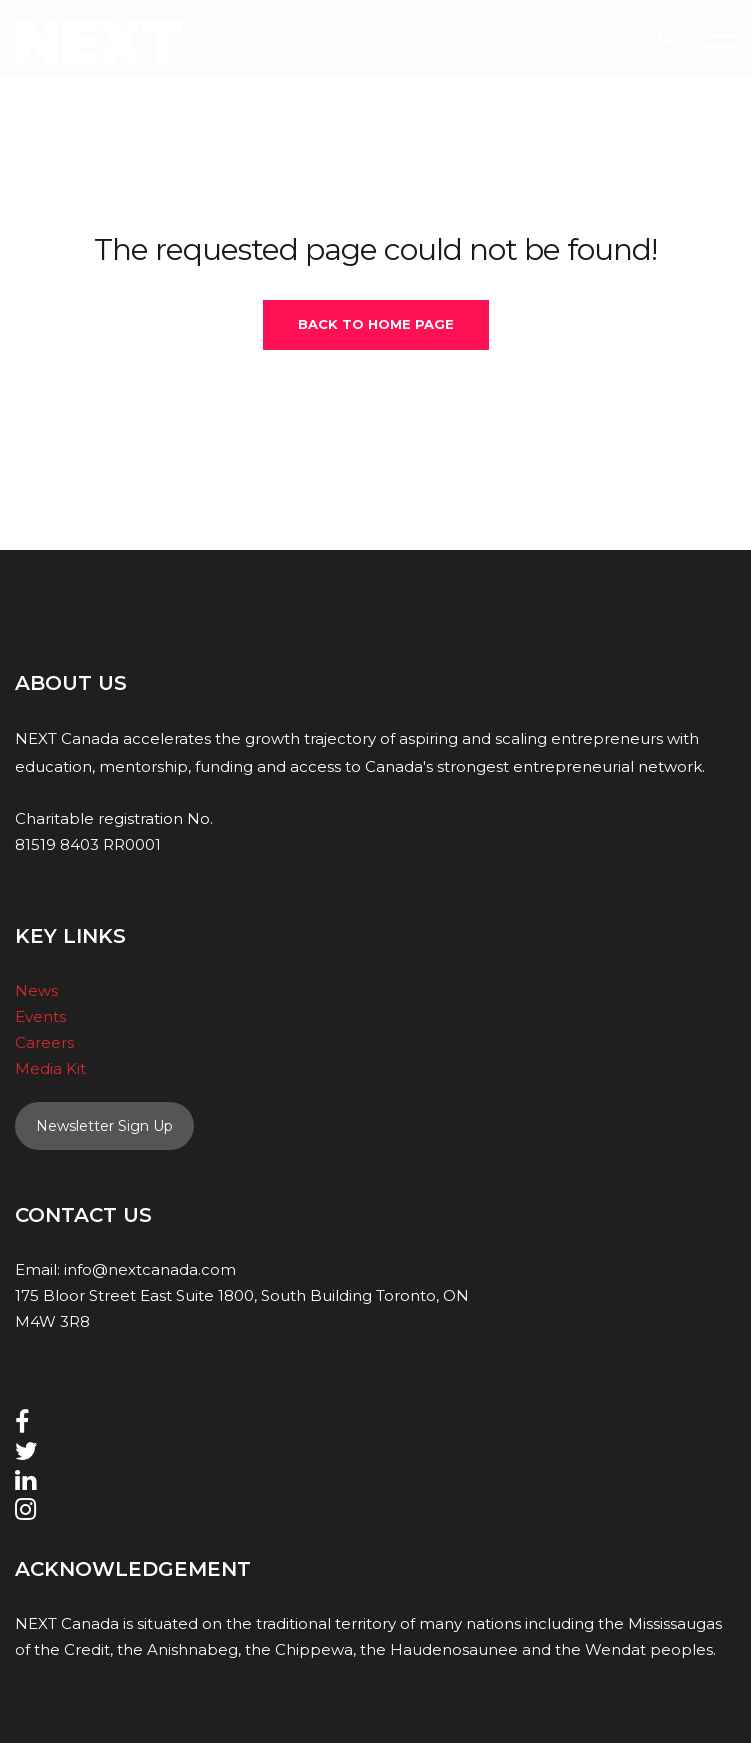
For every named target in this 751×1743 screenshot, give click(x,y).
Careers (44, 1042)
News (36, 990)
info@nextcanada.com (150, 1269)
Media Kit (50, 1068)
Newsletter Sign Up (104, 1126)
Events (40, 1016)
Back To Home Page (376, 324)
